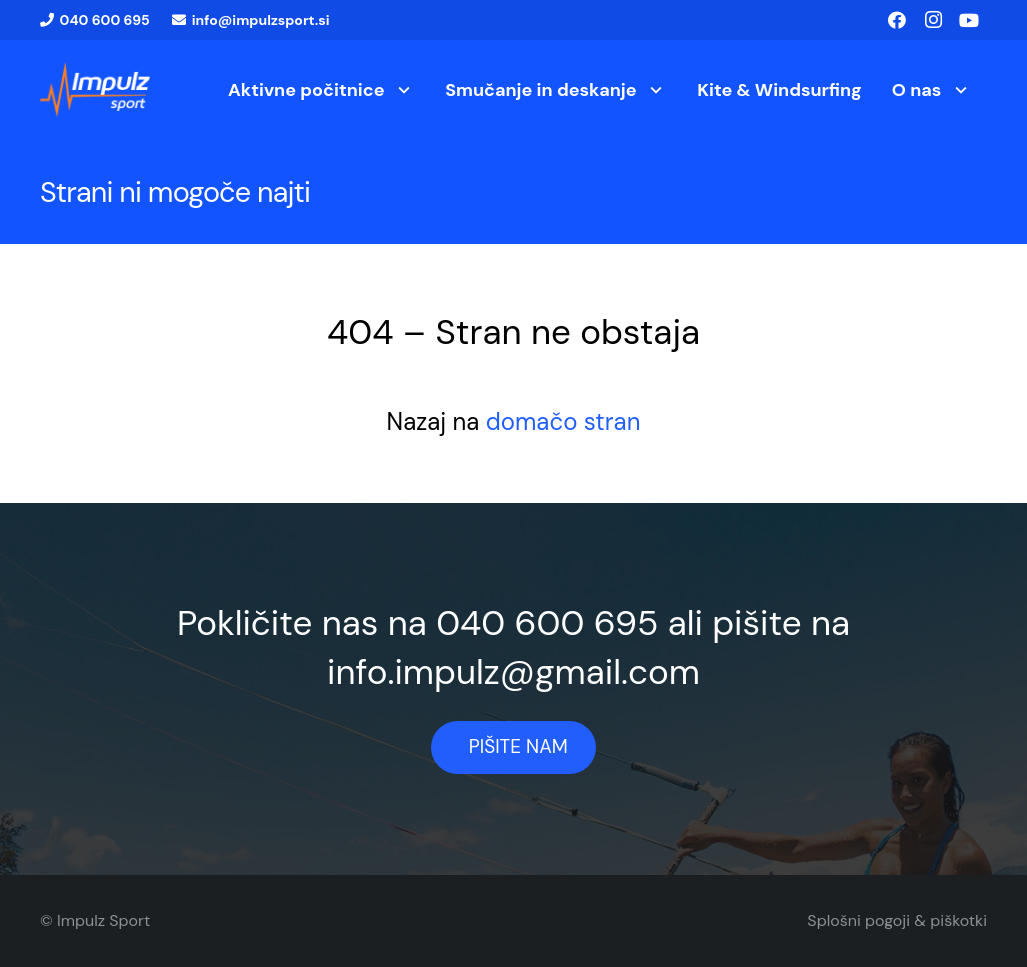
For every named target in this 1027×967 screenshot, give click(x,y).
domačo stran (563, 421)
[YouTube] (969, 20)
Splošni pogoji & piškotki (897, 920)
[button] (400, 90)
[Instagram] (933, 20)
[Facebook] (897, 20)
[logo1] (95, 90)
